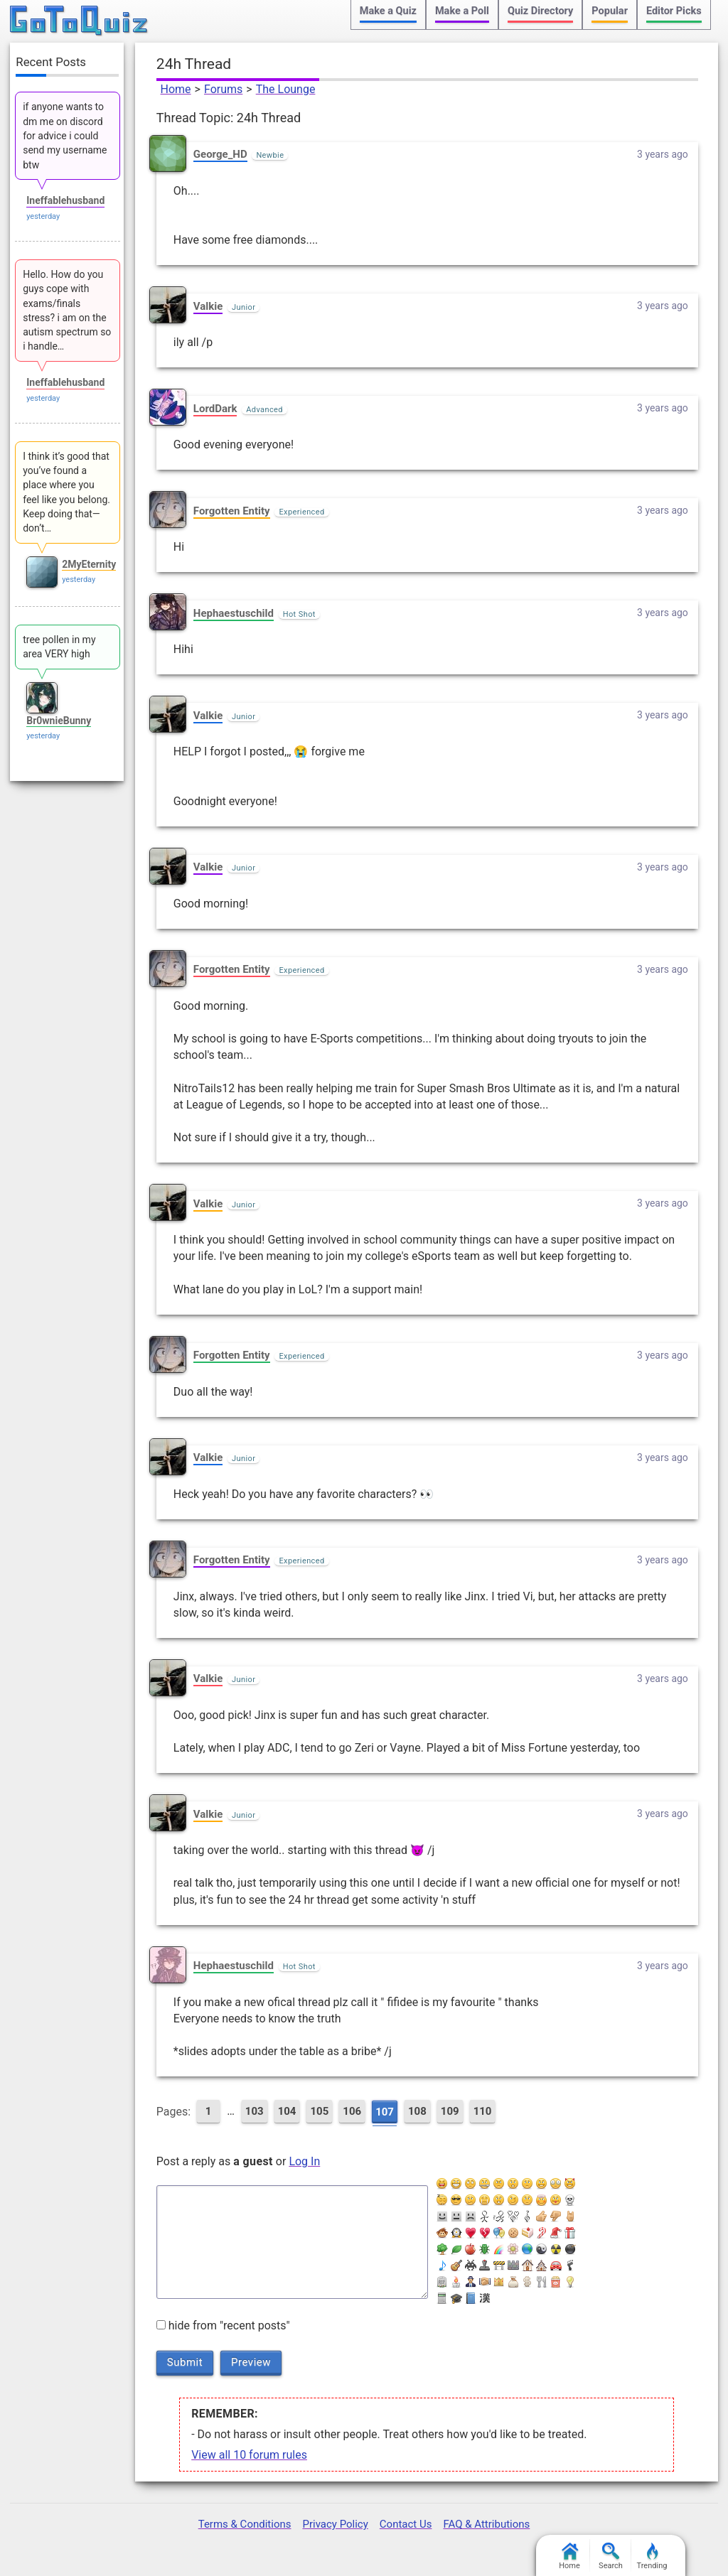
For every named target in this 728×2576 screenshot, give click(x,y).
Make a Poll (462, 11)
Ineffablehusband (65, 200)
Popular (610, 11)
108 (417, 2111)
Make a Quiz (388, 11)
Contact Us (406, 2524)
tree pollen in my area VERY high (59, 646)
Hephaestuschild (233, 613)
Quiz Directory (540, 11)
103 (254, 2111)
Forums (223, 89)
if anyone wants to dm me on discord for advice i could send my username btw (65, 135)
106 (352, 2111)
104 (287, 2111)
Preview (251, 2362)
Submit (185, 2362)
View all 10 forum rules (249, 2455)
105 (319, 2111)
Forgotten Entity (231, 511)
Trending (652, 2556)
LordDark (215, 408)
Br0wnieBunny (58, 720)
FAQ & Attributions (486, 2524)
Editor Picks (674, 11)
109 (450, 2111)
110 (482, 2111)
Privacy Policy (335, 2524)
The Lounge (286, 89)
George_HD (220, 154)
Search (611, 2556)
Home (176, 89)
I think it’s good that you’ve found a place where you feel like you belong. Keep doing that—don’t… (66, 492)
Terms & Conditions (244, 2524)
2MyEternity (89, 564)
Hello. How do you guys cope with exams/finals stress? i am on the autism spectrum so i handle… (67, 310)
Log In (304, 2161)
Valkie (208, 306)
